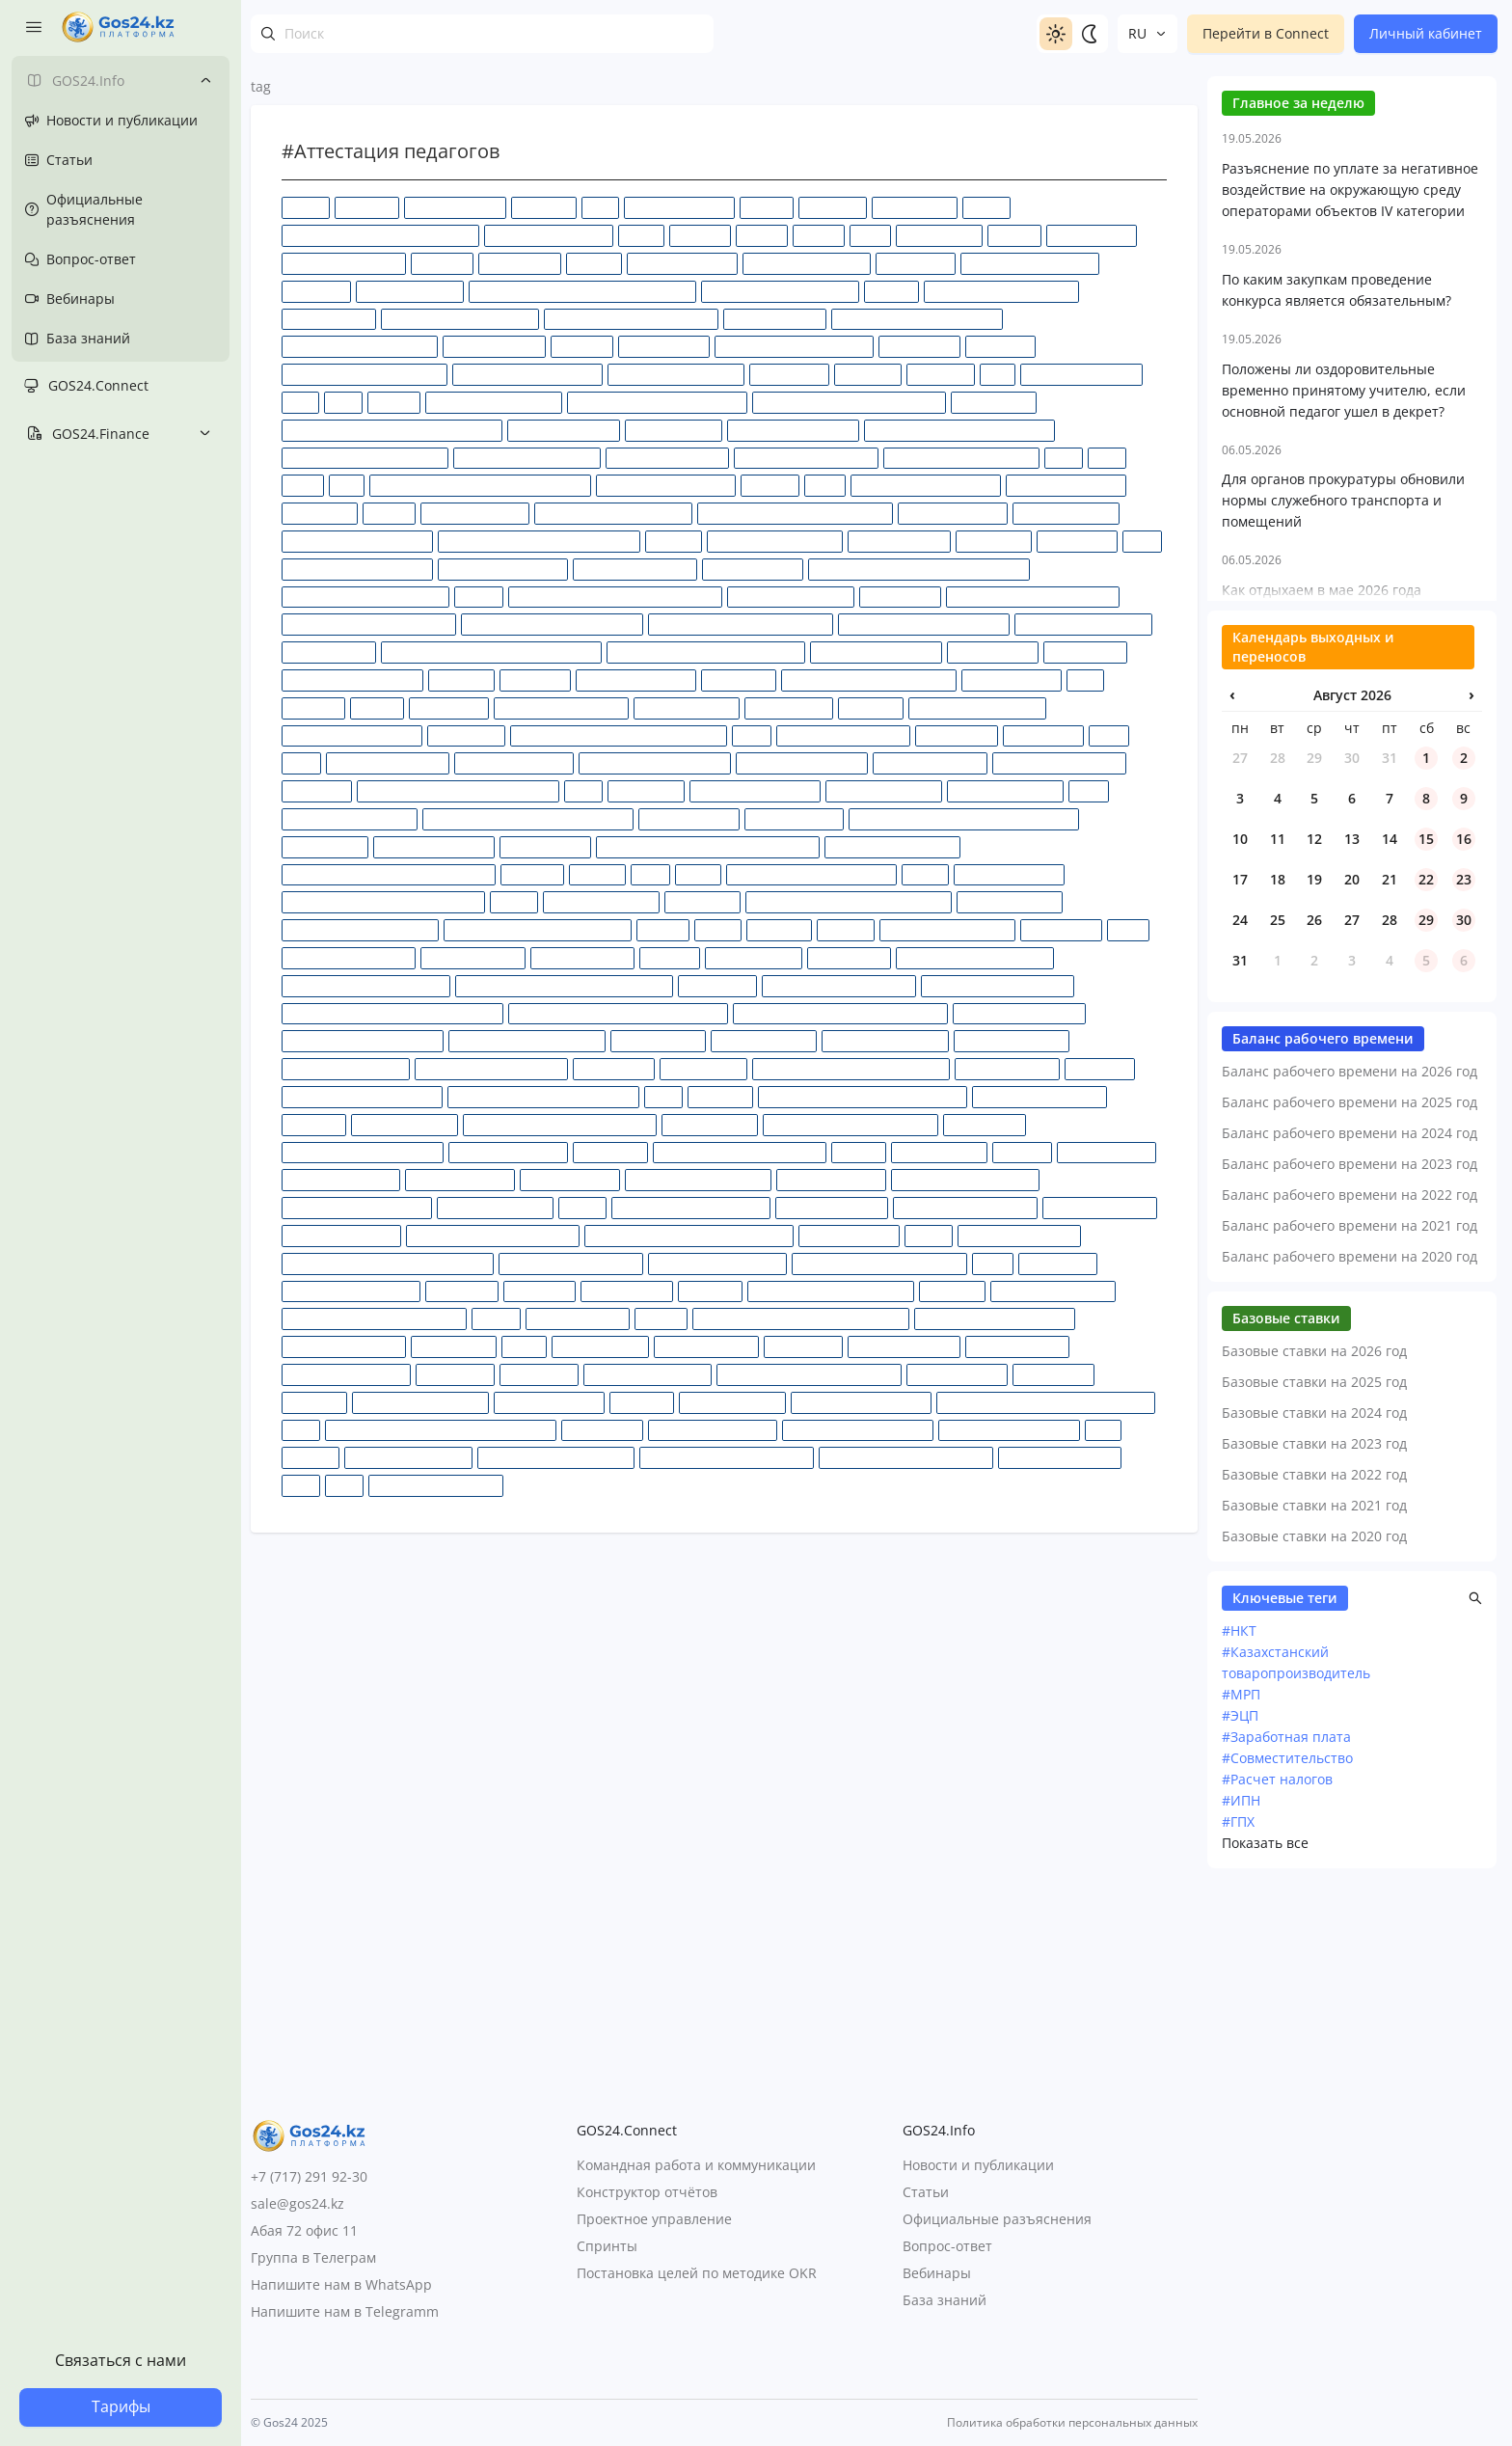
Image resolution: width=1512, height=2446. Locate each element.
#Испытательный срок (635, 568)
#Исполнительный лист (503, 568)
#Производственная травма (491, 1068)
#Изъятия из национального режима (539, 540)
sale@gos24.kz (297, 2203)
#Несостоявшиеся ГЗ (883, 790)
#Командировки (328, 651)
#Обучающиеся (545, 846)
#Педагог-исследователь (947, 929)
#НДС (583, 790)
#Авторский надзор (679, 207)
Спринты (607, 2247)
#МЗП (752, 735)
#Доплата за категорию (793, 429)
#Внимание (316, 291)
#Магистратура (788, 707)
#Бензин (1014, 235)
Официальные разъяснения (997, 2220)
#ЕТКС (825, 484)
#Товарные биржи (706, 1346)
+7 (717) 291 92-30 (309, 2176)
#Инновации (993, 540)
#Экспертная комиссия (408, 1457)
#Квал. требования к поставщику (552, 623)
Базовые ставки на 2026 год (1314, 1913)
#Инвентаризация (899, 540)
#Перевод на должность (348, 957)
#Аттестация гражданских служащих (380, 235)
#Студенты (710, 1291)
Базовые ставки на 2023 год (1314, 2006)
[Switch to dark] (1088, 33)
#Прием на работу (764, 1040)
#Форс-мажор (602, 1430)
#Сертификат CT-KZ (460, 1179)
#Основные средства (601, 901)
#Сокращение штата (495, 1207)
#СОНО (582, 1207)
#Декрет (394, 401)
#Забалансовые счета (1066, 484)
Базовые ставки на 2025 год (1314, 1944)
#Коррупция (738, 679)
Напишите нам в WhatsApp (341, 2284)
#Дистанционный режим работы (657, 401)
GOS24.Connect (98, 385)
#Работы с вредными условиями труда (862, 1096)
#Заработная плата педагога (613, 512)
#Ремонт (858, 1152)
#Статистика (462, 1291)
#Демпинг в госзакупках (493, 401)
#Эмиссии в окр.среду (1060, 1457)
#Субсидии (952, 1291)
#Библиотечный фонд (343, 263)
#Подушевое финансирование (366, 985)
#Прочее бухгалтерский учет (362, 1096)
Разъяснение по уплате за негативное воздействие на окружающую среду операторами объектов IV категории (1350, 751)
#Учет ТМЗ (641, 1402)
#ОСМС (514, 901)
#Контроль (461, 679)
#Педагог (846, 929)
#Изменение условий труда (357, 540)
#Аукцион (700, 235)
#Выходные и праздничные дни (631, 319)
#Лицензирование (686, 707)
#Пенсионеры (1061, 929)
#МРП (1109, 735)
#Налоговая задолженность (654, 762)
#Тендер (661, 1318)
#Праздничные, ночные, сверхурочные (840, 1013)
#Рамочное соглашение (1039, 1096)
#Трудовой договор (904, 1346)
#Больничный (519, 263)
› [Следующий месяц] (1471, 1256)
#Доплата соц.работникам (527, 457)
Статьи (926, 2193)
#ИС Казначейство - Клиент (357, 568)
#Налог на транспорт (514, 762)
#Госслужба (1000, 346)
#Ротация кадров (1106, 1152)
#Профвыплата (703, 1068)
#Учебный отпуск (957, 1374)
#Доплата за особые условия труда (959, 429)
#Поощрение (717, 985)
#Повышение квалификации (975, 957)
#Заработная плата (475, 512)
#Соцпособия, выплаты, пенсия (493, 1235)
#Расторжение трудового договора (560, 1124)
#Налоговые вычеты (930, 762)
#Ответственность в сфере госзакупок (848, 901)
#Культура (313, 707)
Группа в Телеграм (313, 2257)
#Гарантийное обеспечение (359, 346)
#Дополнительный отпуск (806, 457)
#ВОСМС (891, 291)
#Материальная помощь (977, 707)
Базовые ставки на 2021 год (1314, 2067)
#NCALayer (544, 207)
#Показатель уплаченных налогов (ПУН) (564, 985)
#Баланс (762, 235)
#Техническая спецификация (994, 1318)
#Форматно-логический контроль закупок (441, 1430)
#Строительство (626, 1291)
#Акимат (766, 207)
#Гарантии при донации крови (917, 319)
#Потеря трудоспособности (997, 985)
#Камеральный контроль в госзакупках (615, 596)
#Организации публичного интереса (383, 901)
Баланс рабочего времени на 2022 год (1349, 1757)
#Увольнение (455, 1374)
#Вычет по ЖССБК (775, 319)
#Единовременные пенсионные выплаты (480, 484)
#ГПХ (998, 374)
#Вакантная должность (806, 263)
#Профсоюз (1099, 1068)
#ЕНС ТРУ (770, 484)
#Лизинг (377, 707)
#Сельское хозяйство (340, 1179)
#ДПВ (1063, 457)
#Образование (325, 846)
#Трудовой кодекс (1017, 1346)
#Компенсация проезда (876, 651)
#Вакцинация (915, 263)
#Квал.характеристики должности (740, 623)
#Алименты (832, 207)
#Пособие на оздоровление (839, 985)
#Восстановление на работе (1001, 291)
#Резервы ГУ (610, 1152)
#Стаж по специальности (351, 1291)
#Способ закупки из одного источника (387, 1263)
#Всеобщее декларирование (460, 319)
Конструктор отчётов (647, 2193)
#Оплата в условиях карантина (811, 874)
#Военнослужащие (410, 291)
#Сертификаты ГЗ (570, 1179)
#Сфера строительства (1053, 1291)
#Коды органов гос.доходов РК (924, 623)
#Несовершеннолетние (755, 790)
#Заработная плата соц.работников (795, 512)
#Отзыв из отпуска (1009, 901)
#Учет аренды (1053, 1374)
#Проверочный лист (1011, 1040)
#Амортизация (915, 207)
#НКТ (1239, 2193)
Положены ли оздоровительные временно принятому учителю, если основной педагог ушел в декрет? (1344, 952)
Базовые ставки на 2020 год (1314, 2098)
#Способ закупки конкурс (570, 1263)
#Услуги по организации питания (809, 1374)
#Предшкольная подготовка (527, 1040)
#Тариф (496, 1318)
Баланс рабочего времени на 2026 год (1349, 1633)
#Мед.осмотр (466, 735)
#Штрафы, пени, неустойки (858, 1430)
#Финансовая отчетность (861, 1402)
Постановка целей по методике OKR (697, 2274)
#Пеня (1128, 929)
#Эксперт (310, 1457)
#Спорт (928, 1235)
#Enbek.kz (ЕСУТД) (455, 207)
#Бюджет (594, 263)
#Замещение (319, 512)
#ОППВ (925, 874)
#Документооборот (563, 429)
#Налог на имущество (388, 762)
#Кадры (479, 596)
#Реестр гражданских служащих (850, 1124)
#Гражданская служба (1081, 374)
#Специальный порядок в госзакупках (689, 1235)
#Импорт (673, 540)
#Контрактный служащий (352, 679)
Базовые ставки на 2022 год (1314, 2036)
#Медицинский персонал (352, 735)
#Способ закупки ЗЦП (1019, 1235)
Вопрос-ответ (947, 2247)
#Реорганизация (939, 1152)
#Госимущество (664, 346)
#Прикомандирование (885, 1040)
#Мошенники (1043, 735)
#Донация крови (673, 429)
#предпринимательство (1019, 1013)
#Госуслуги (868, 374)
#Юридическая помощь (436, 1485)
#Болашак (442, 263)
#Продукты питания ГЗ (345, 1068)
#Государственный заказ (676, 374)
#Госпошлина (919, 346)
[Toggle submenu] (205, 80)
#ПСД (663, 1096)
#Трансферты (803, 1346)
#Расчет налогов (709, 1124)
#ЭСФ (300, 1485)
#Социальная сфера (831, 1207)
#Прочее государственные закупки (543, 1096)
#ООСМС (597, 874)
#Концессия (535, 679)
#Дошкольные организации (961, 457)
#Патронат (779, 929)
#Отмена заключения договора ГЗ (537, 929)
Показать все (1265, 2405)
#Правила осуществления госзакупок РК (618, 1013)
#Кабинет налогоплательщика (365, 596)
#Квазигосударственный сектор (1033, 596)
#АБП (600, 207)
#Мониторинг (956, 735)
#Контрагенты (1085, 651)
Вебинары (937, 2274)
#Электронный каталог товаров (726, 1457)
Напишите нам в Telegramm (345, 2311)
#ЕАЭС (302, 484)
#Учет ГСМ (314, 1402)
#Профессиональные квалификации (851, 1068)
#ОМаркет (532, 874)
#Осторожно (702, 901)
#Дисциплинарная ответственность (849, 401)
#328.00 (305, 207)
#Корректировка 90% (635, 679)
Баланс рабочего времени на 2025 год (1349, 1664)
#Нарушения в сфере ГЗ (1059, 762)
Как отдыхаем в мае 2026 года (1321, 1152)
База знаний (944, 2301)
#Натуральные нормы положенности (458, 790)
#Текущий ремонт (577, 1318)
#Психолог (720, 1096)
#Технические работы (343, 1346)
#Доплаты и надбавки (667, 457)
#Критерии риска (1011, 679)
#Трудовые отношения (346, 1374)
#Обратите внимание (434, 846)
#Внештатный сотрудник (1029, 263)
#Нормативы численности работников (528, 818)
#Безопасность (939, 235)
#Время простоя (328, 319)
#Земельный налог (1066, 512)
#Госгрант (581, 346)
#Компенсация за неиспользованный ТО (491, 651)
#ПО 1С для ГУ (849, 957)
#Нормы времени (689, 818)
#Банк (870, 235)
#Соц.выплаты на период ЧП (691, 1207)
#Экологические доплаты (1009, 1430)
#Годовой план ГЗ (494, 346)
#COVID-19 (366, 207)
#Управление (539, 1374)
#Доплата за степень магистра (365, 457)
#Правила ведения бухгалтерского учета (392, 1013)
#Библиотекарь (1091, 235)
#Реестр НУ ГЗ (984, 1124)
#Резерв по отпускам (508, 1152)
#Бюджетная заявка (682, 263)
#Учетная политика (549, 1402)
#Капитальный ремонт (791, 596)
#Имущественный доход (775, 540)
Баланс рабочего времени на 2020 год (1349, 1818)
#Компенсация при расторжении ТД (705, 651)
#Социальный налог (1099, 1207)
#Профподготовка (1007, 1068)
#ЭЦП (344, 1485)
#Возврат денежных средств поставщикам (582, 291)
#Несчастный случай (1005, 790)
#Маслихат (871, 707)
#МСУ (301, 762)
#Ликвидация (449, 707)
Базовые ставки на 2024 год (1314, 1975)
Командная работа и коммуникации (696, 2166)
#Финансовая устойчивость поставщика (1045, 1402)
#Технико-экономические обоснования (800, 1318)
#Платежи (669, 957)
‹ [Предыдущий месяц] (1232, 1256)
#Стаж (993, 1263)
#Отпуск (663, 929)
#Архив (986, 207)
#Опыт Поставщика (1009, 874)
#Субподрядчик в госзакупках (830, 1291)
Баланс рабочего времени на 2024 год (1349, 1695)
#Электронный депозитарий (556, 1457)
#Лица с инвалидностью (561, 707)
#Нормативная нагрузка (349, 818)
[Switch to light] (1056, 33)
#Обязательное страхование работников (708, 846)
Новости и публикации (978, 2166)
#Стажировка (1058, 1263)
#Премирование (658, 1040)
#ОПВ (650, 874)
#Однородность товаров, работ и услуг (388, 874)
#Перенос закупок (473, 957)
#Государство (789, 374)
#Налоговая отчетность (802, 762)
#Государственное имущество (364, 374)
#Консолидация (993, 651)
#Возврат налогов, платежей (780, 291)
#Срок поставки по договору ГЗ (879, 1263)
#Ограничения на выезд (892, 846)
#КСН (1085, 679)
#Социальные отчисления (965, 1207)
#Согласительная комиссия (356, 1207)
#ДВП (343, 401)
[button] (1475, 2160)
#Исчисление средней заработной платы (919, 568)
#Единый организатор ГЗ (666, 484)
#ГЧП (300, 401)
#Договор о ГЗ (994, 401)
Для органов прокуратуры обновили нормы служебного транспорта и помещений (1343, 1062)
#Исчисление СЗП (752, 568)
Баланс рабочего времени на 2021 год (1349, 1788)
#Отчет (718, 929)
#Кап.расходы (900, 596)
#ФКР (300, 1430)
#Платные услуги (753, 957)
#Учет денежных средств (420, 1402)
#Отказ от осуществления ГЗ (360, 929)
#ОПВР (698, 874)
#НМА (1088, 790)
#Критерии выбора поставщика (869, 679)
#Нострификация (794, 818)
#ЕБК (347, 484)
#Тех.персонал (454, 1346)
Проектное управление (654, 2220)
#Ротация (1022, 1152)
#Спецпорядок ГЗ (849, 1235)
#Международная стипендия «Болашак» (618, 735)
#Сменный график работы (698, 1179)
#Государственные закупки (527, 374)
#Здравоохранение (953, 512)
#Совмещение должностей (965, 1179)
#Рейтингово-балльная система (740, 1152)
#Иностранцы (1077, 540)
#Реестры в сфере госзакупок (362, 1152)
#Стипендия (539, 1291)
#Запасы (389, 512)
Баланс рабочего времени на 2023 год (1349, 1726)
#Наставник (316, 790)
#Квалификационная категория (368, 623)
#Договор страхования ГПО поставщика (392, 429)
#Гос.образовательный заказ (794, 346)
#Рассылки (313, 1124)
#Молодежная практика (843, 735)
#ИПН (1142, 540)
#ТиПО (524, 1346)
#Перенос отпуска (582, 957)
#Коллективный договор (1083, 623)
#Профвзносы (614, 1068)
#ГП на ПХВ (940, 374)
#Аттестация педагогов (548, 235)
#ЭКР (1103, 1430)
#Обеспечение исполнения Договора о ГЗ (963, 818)
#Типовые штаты (600, 1346)
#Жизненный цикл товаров (925, 484)
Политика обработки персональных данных (1072, 2423)
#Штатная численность (712, 1430)
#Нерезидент (646, 790)
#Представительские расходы (362, 1040)
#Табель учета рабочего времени (374, 1318)
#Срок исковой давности (717, 1263)
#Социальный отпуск (341, 1235)
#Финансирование (732, 1402)
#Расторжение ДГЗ (404, 1124)
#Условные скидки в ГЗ (647, 1374)
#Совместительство (831, 1179)
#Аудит (641, 235)
